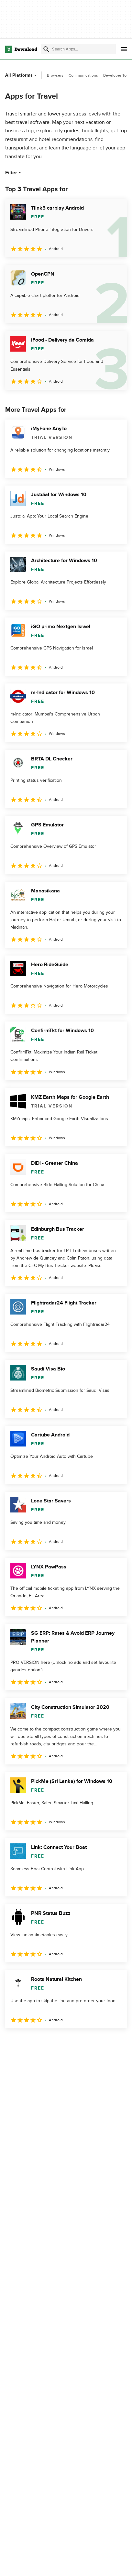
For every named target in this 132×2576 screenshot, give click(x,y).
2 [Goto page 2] (32, 2042)
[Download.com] (21, 49)
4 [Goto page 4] (72, 2042)
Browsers (55, 75)
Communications (83, 75)
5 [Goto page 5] (93, 2042)
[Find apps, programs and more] (78, 49)
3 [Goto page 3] (52, 2042)
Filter (13, 172)
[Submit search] (46, 49)
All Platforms (21, 75)
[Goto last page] (115, 2042)
